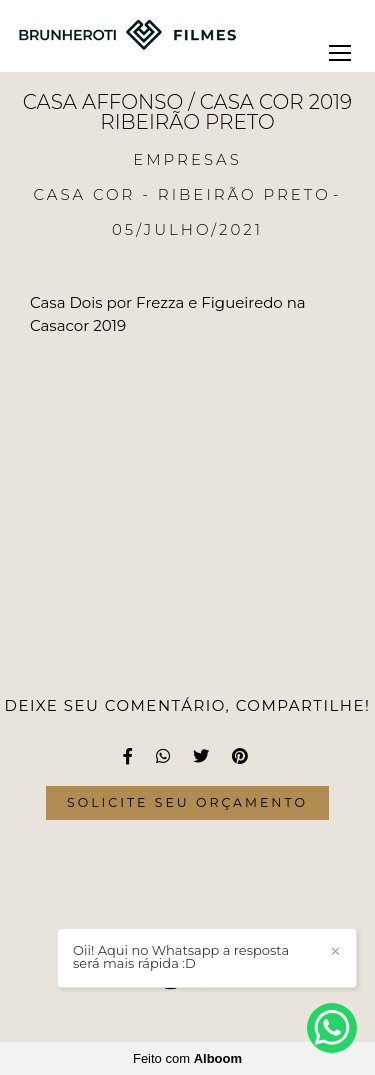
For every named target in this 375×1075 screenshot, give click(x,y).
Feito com (187, 1058)
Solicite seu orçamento (187, 802)
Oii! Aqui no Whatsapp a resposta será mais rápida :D (181, 957)
